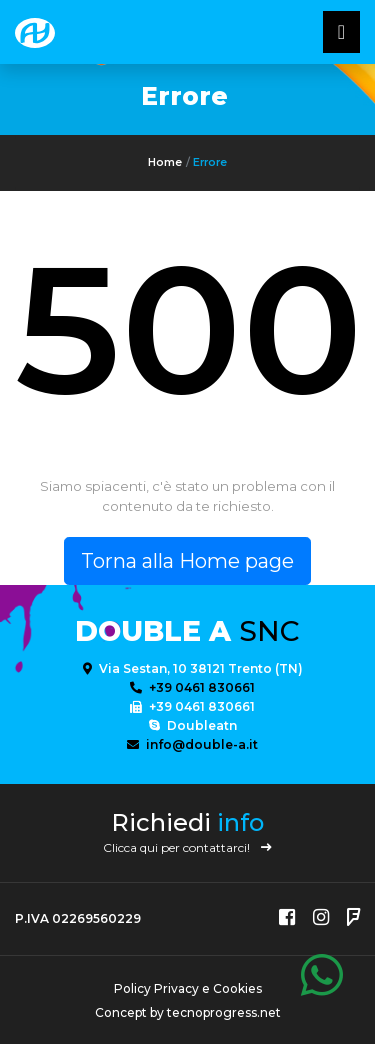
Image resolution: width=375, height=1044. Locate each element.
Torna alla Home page (187, 561)
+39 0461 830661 (192, 687)
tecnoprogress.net (224, 1012)
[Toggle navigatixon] (341, 32)
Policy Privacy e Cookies (188, 988)
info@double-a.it (192, 744)
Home (165, 162)
